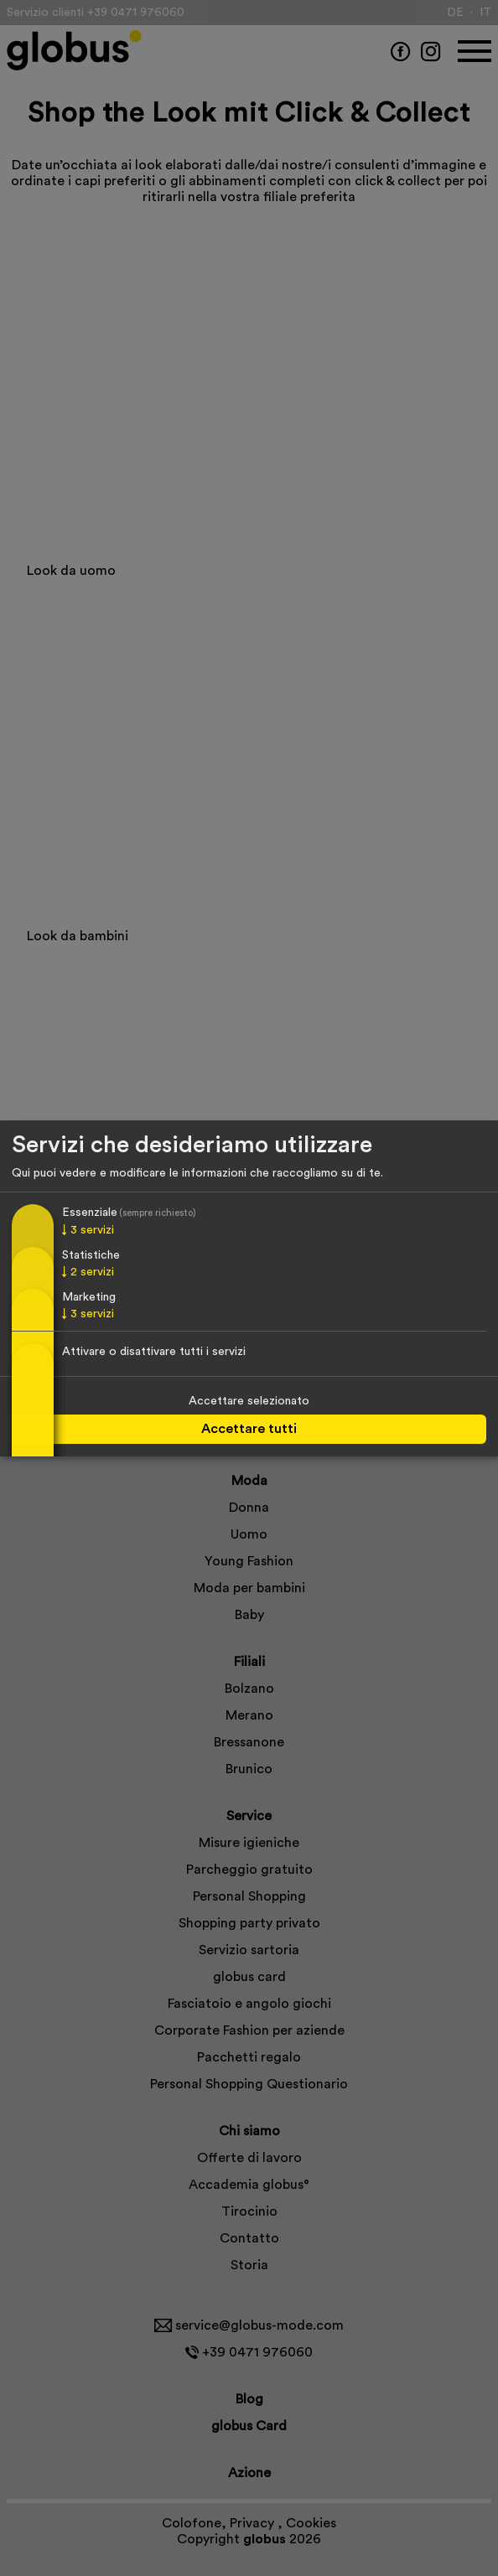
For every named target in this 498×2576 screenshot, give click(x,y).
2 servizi (88, 1272)
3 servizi (88, 1231)
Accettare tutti (249, 1428)
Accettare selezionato (249, 1401)
